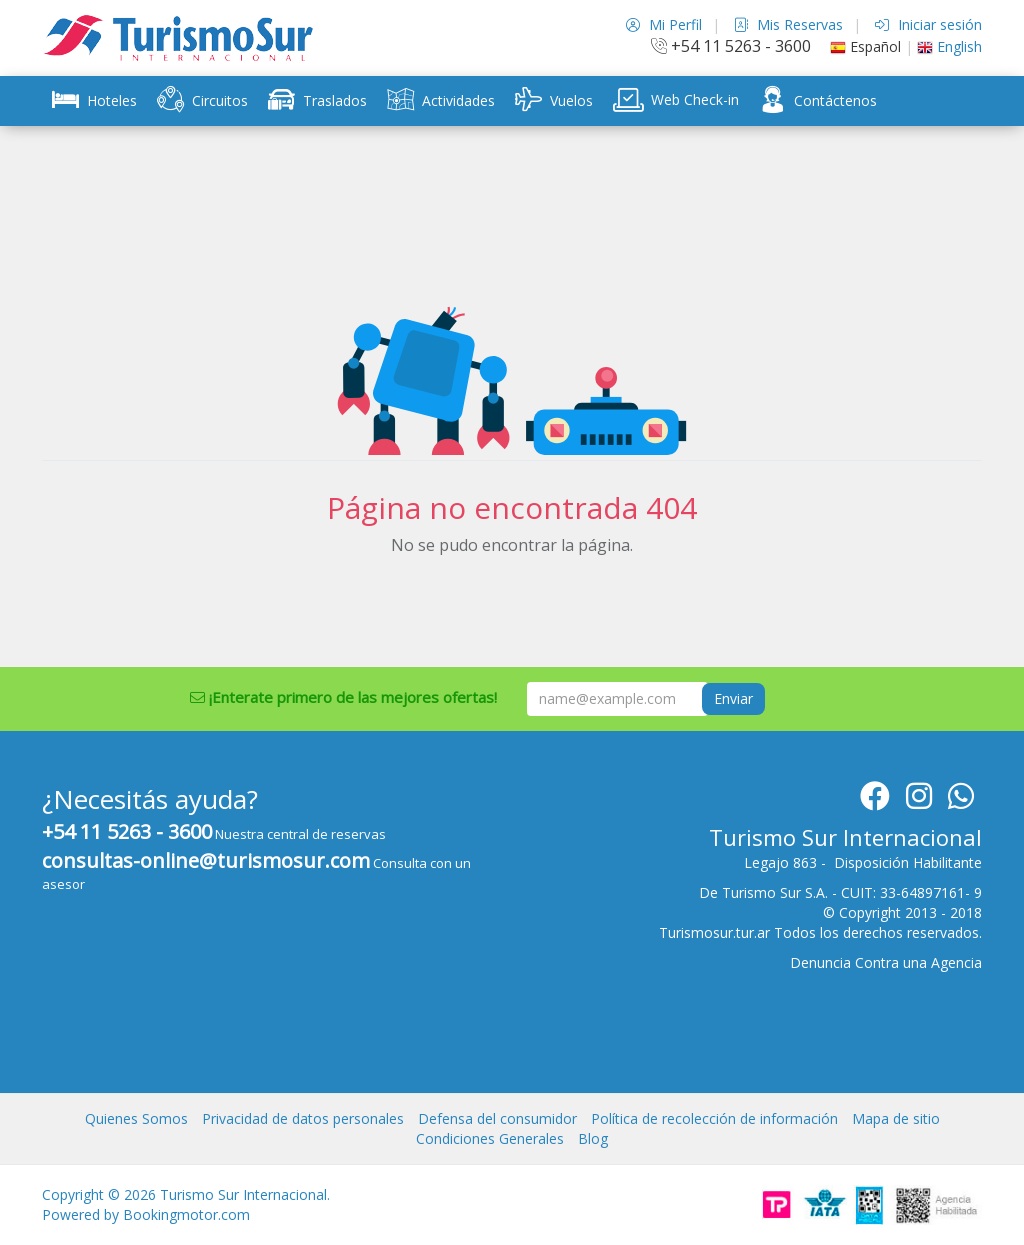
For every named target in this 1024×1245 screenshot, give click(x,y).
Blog (593, 1138)
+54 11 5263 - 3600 (731, 46)
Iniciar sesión (928, 24)
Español (865, 46)
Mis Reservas (788, 24)
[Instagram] (919, 801)
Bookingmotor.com (186, 1214)
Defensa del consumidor (497, 1118)
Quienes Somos (136, 1118)
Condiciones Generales (490, 1138)
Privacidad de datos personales (303, 1118)
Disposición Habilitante (908, 862)
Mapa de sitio (896, 1118)
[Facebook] (875, 801)
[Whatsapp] (961, 801)
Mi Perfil (664, 24)
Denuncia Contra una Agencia (886, 962)
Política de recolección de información (714, 1118)
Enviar (733, 698)
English (949, 46)
